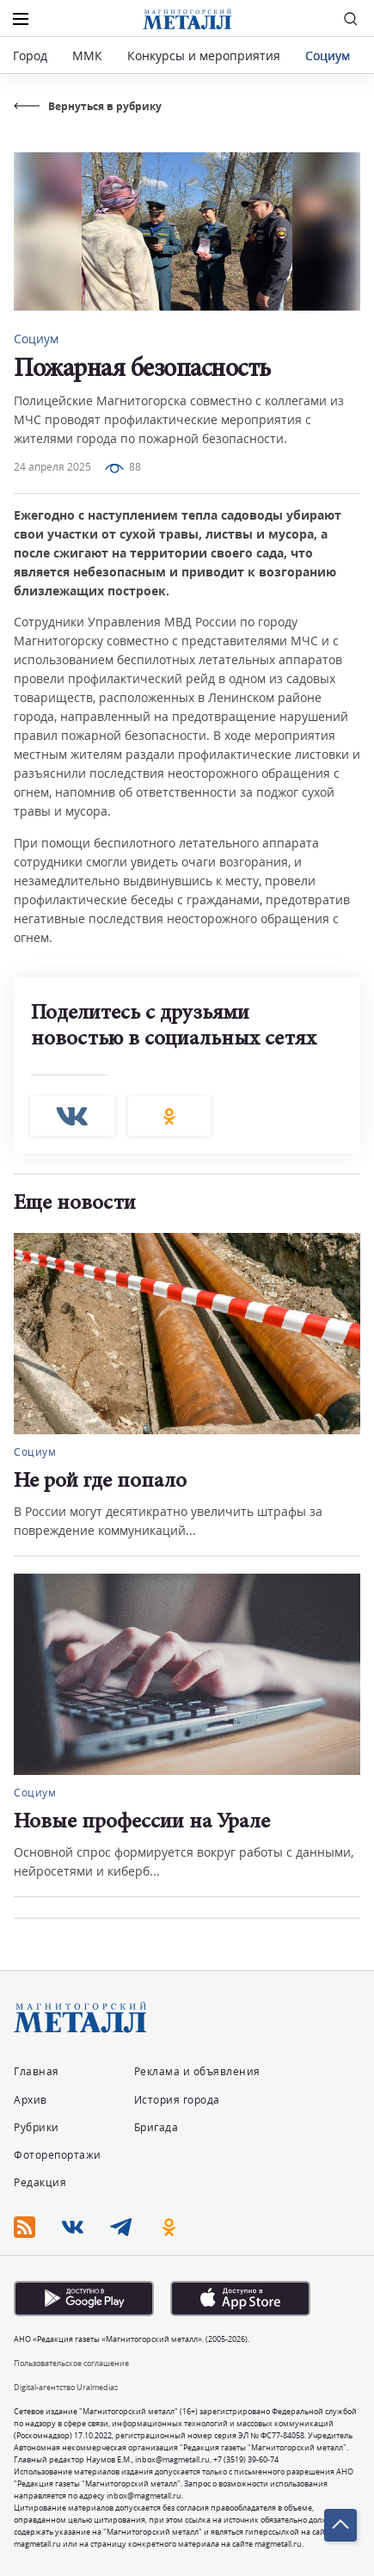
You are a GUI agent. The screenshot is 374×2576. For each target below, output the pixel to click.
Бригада (156, 2127)
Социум (327, 55)
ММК (87, 55)
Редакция (40, 2182)
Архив (30, 2099)
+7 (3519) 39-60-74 (246, 2459)
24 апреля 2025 (52, 466)
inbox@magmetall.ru (172, 2459)
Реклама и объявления (197, 2071)
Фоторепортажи (57, 2155)
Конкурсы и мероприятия (205, 55)
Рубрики (36, 2127)
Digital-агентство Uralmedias (66, 2387)
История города (177, 2099)
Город (30, 55)
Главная (36, 2071)
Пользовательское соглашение (71, 2363)
